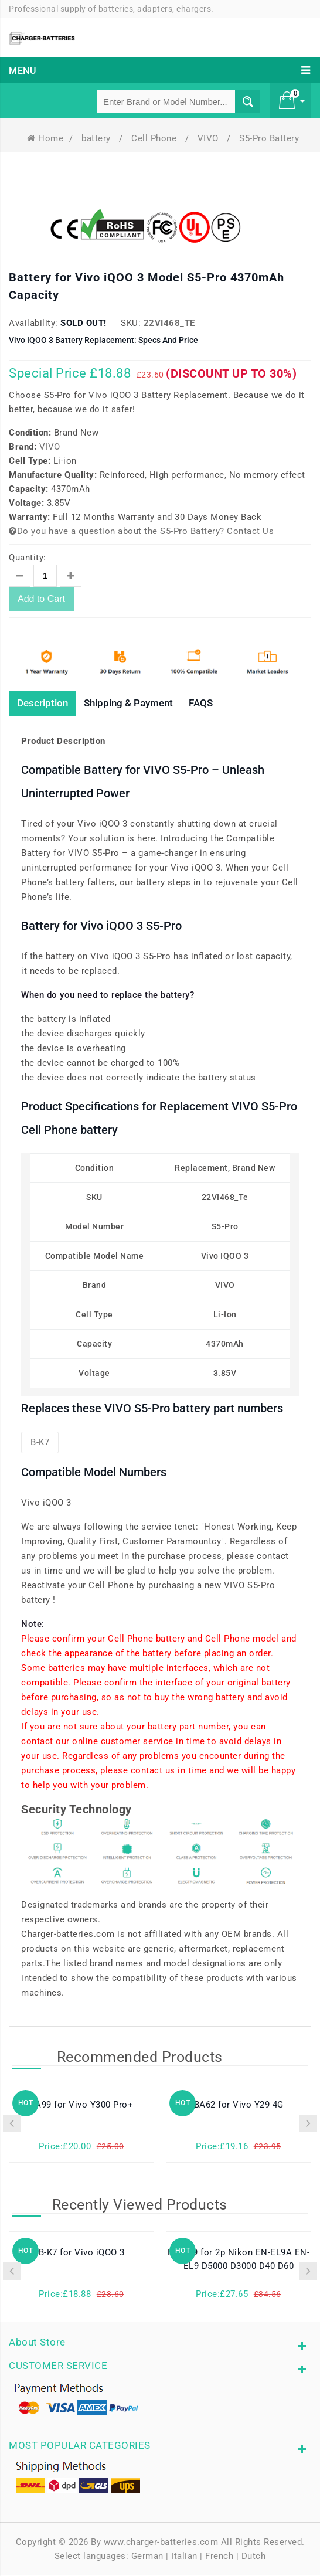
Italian (184, 2556)
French (219, 2556)
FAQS (214, 703)
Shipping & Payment (137, 703)
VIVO (210, 138)
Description (45, 703)
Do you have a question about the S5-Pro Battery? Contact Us (141, 531)
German (147, 2556)
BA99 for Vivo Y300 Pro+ (82, 2106)
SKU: (131, 323)
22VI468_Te (169, 323)
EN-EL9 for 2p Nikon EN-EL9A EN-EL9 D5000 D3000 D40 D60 (239, 2260)
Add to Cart (41, 599)
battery (97, 138)
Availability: (33, 323)
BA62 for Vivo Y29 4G (239, 2106)
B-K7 (39, 1442)
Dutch (253, 2556)
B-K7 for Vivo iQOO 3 (82, 2253)
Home (45, 138)
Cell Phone (155, 138)
